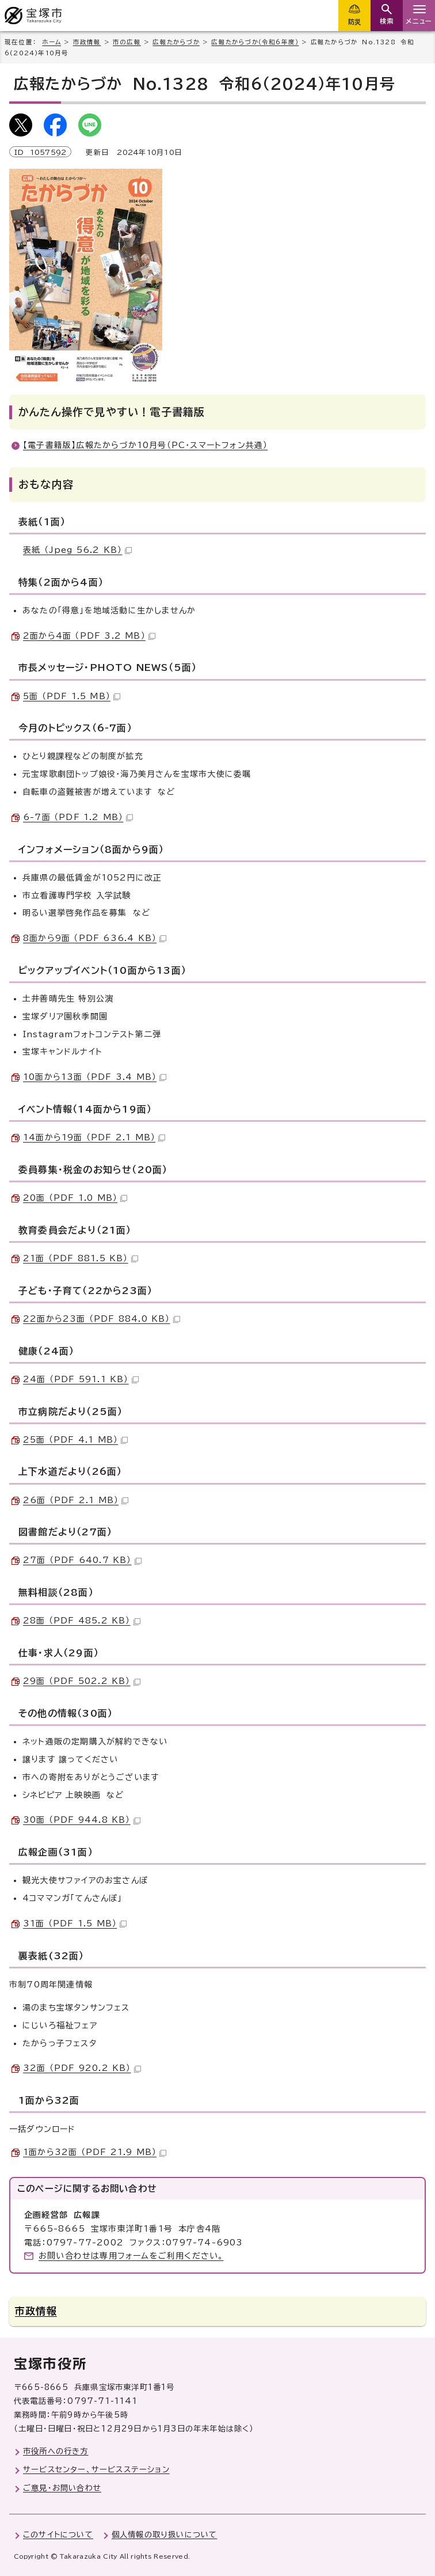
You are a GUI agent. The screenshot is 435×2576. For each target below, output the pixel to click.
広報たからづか (175, 42)
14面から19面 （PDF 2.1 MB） (94, 1137)
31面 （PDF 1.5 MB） (75, 1923)
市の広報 (127, 42)
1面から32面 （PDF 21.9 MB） (94, 2152)
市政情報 (87, 42)
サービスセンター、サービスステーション (96, 2469)
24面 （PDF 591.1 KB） (81, 1379)
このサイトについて (58, 2535)
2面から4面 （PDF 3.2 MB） (89, 636)
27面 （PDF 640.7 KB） (82, 1560)
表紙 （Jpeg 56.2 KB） (77, 550)
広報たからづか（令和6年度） (255, 42)
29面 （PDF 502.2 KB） (81, 1681)
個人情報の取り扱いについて (164, 2535)
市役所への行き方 (56, 2451)
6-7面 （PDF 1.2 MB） (78, 817)
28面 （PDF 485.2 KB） (81, 1621)
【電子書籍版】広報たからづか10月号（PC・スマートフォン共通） (145, 445)
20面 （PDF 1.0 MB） (75, 1198)
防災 (354, 21)
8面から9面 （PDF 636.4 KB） (94, 938)
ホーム (51, 42)
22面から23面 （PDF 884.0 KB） (101, 1319)
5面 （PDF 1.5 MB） (71, 696)
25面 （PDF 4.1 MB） (75, 1440)
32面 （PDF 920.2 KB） (82, 2068)
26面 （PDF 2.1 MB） (75, 1500)
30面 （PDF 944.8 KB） (81, 1820)
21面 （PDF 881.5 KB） (80, 1258)
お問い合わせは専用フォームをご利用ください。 (131, 2256)
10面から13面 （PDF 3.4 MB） (94, 1077)
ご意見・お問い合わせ (62, 2488)
